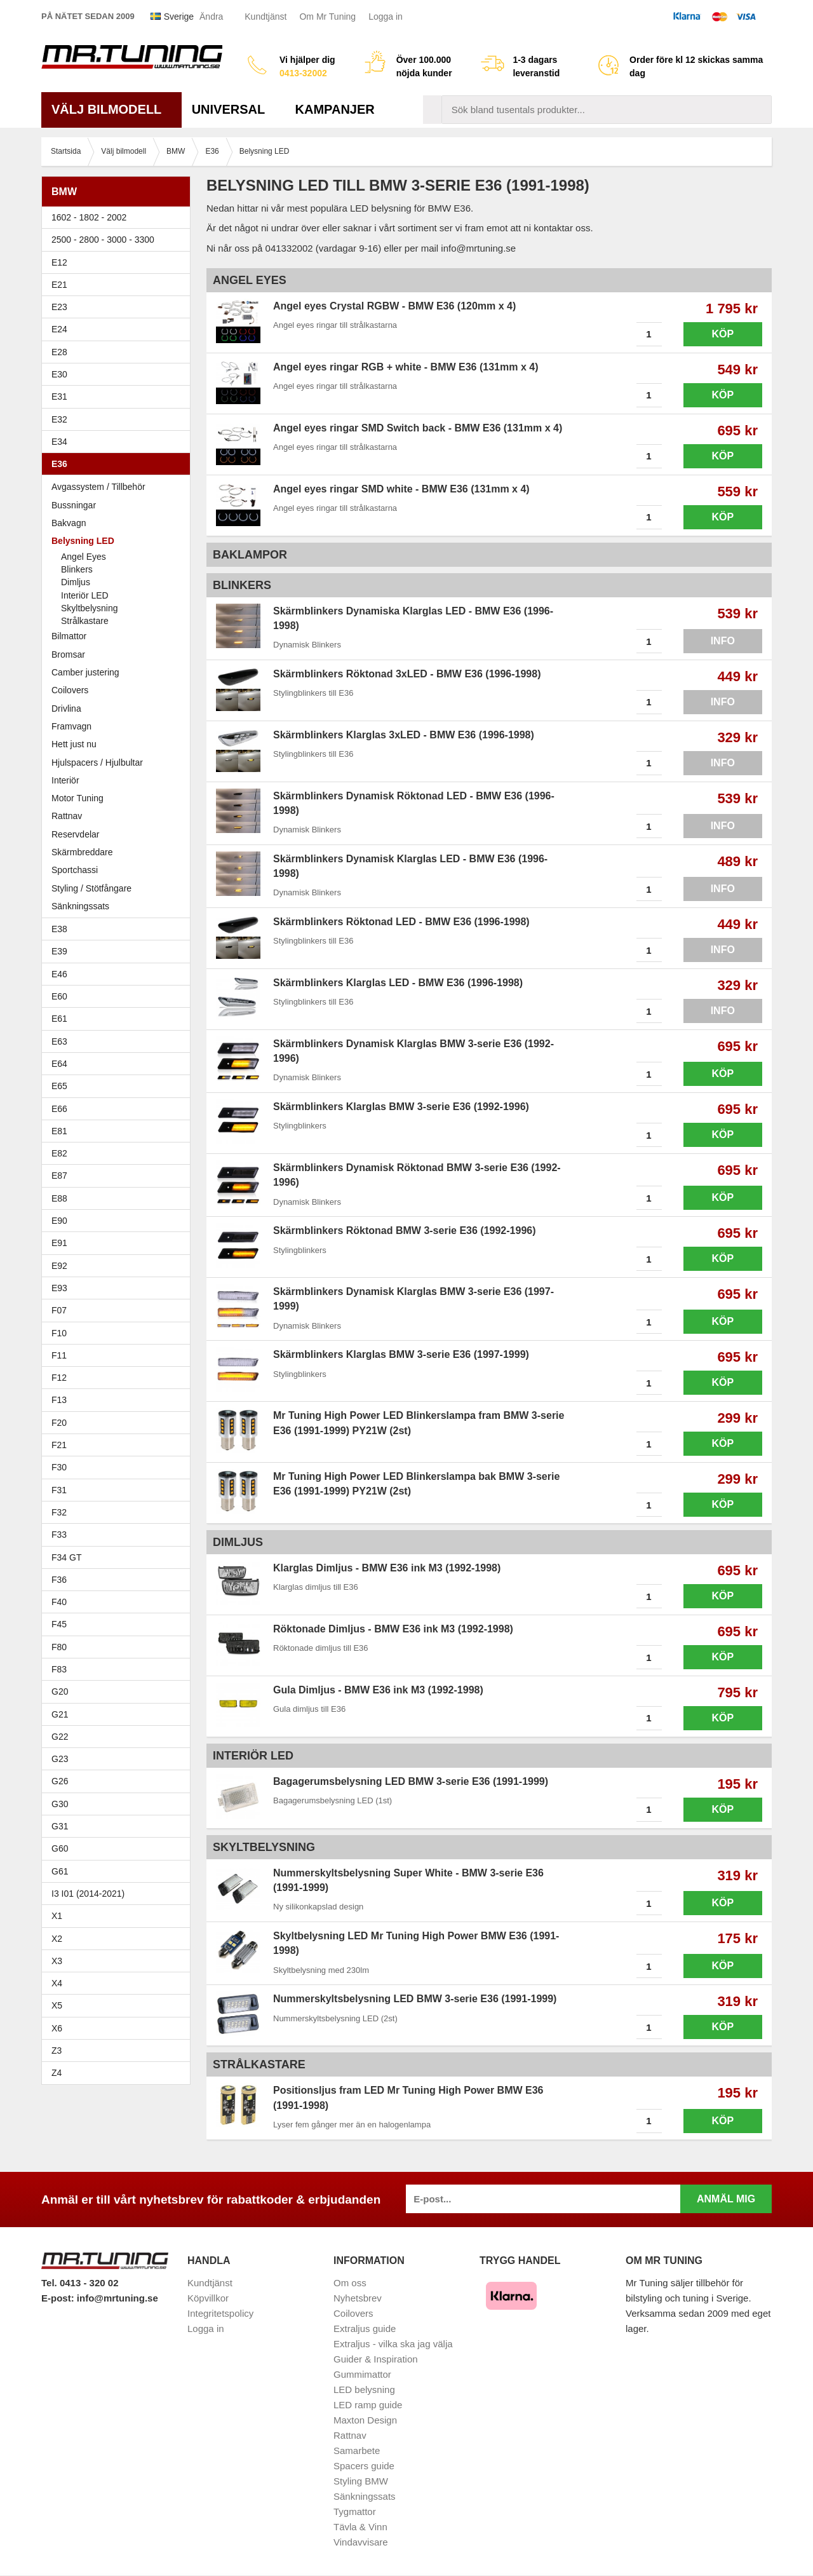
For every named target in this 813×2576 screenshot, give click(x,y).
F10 (119, 1334)
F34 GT (119, 1558)
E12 (119, 263)
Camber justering (85, 673)
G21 (59, 1715)
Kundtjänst (265, 16)
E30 (119, 375)
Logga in (385, 16)
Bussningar (119, 506)
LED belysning (364, 2390)
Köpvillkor (208, 2298)
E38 (119, 930)
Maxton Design (365, 2420)
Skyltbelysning (89, 609)
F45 (59, 1625)
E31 (59, 398)
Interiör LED (85, 596)
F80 (59, 1648)
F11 (119, 1357)
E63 (119, 1042)
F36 (59, 1581)
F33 (59, 1536)
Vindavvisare (360, 2542)
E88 (119, 1199)
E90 (119, 1222)
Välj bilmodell (111, 111)
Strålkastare (85, 622)
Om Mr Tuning (327, 16)
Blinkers (77, 571)
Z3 (119, 2052)
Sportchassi (119, 871)
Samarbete (356, 2451)
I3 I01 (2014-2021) (87, 1895)
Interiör (65, 781)
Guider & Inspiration (375, 2359)
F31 (119, 1491)
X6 (56, 2029)
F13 (119, 1401)
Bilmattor (68, 637)
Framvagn (119, 727)
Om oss (349, 2283)
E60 (119, 998)
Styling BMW (360, 2481)
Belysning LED (119, 542)
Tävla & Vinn (360, 2527)
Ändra (211, 16)
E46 (119, 975)
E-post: (59, 2299)
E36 (119, 465)
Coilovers (69, 691)
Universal (233, 111)
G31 (59, 1827)
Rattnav (66, 817)
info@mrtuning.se (117, 2299)
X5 (119, 2007)
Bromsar (68, 655)
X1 (119, 1917)
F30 (119, 1468)
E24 (119, 330)
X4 (119, 1984)
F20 (119, 1423)
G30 (59, 1805)
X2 (56, 1939)
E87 (119, 1177)
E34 (119, 443)
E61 (119, 1020)
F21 (59, 1446)
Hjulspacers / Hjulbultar (97, 763)
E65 (119, 1087)
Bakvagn (119, 524)
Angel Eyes (83, 557)
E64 (119, 1065)
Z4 (119, 2074)
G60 (59, 1850)
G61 (59, 1872)
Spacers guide (363, 2466)
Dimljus (75, 583)
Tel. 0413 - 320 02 (79, 2284)
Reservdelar (75, 835)
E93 (119, 1289)
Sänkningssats (119, 907)
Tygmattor (354, 2512)
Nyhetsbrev (357, 2298)
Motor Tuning (119, 799)
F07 (119, 1311)
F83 (59, 1670)
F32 (59, 1513)
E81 (119, 1132)
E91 (119, 1244)
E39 (119, 952)
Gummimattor (362, 2374)
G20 (59, 1693)
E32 (59, 420)
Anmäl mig (726, 2199)
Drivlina (66, 709)
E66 (119, 1109)
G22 (59, 1738)
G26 (59, 1782)
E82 (119, 1154)
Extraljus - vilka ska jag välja (393, 2344)
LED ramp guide (367, 2405)
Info (723, 642)
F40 (59, 1603)
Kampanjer (335, 111)
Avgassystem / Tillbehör (98, 488)
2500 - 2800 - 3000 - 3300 (119, 241)
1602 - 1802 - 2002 (119, 219)
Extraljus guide (364, 2329)
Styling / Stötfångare (91, 889)
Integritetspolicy (220, 2313)
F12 (119, 1379)
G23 (59, 1760)
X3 (119, 1962)
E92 (119, 1266)
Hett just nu (74, 745)
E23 (119, 308)
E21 (119, 286)
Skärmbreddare (82, 853)
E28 (119, 353)
